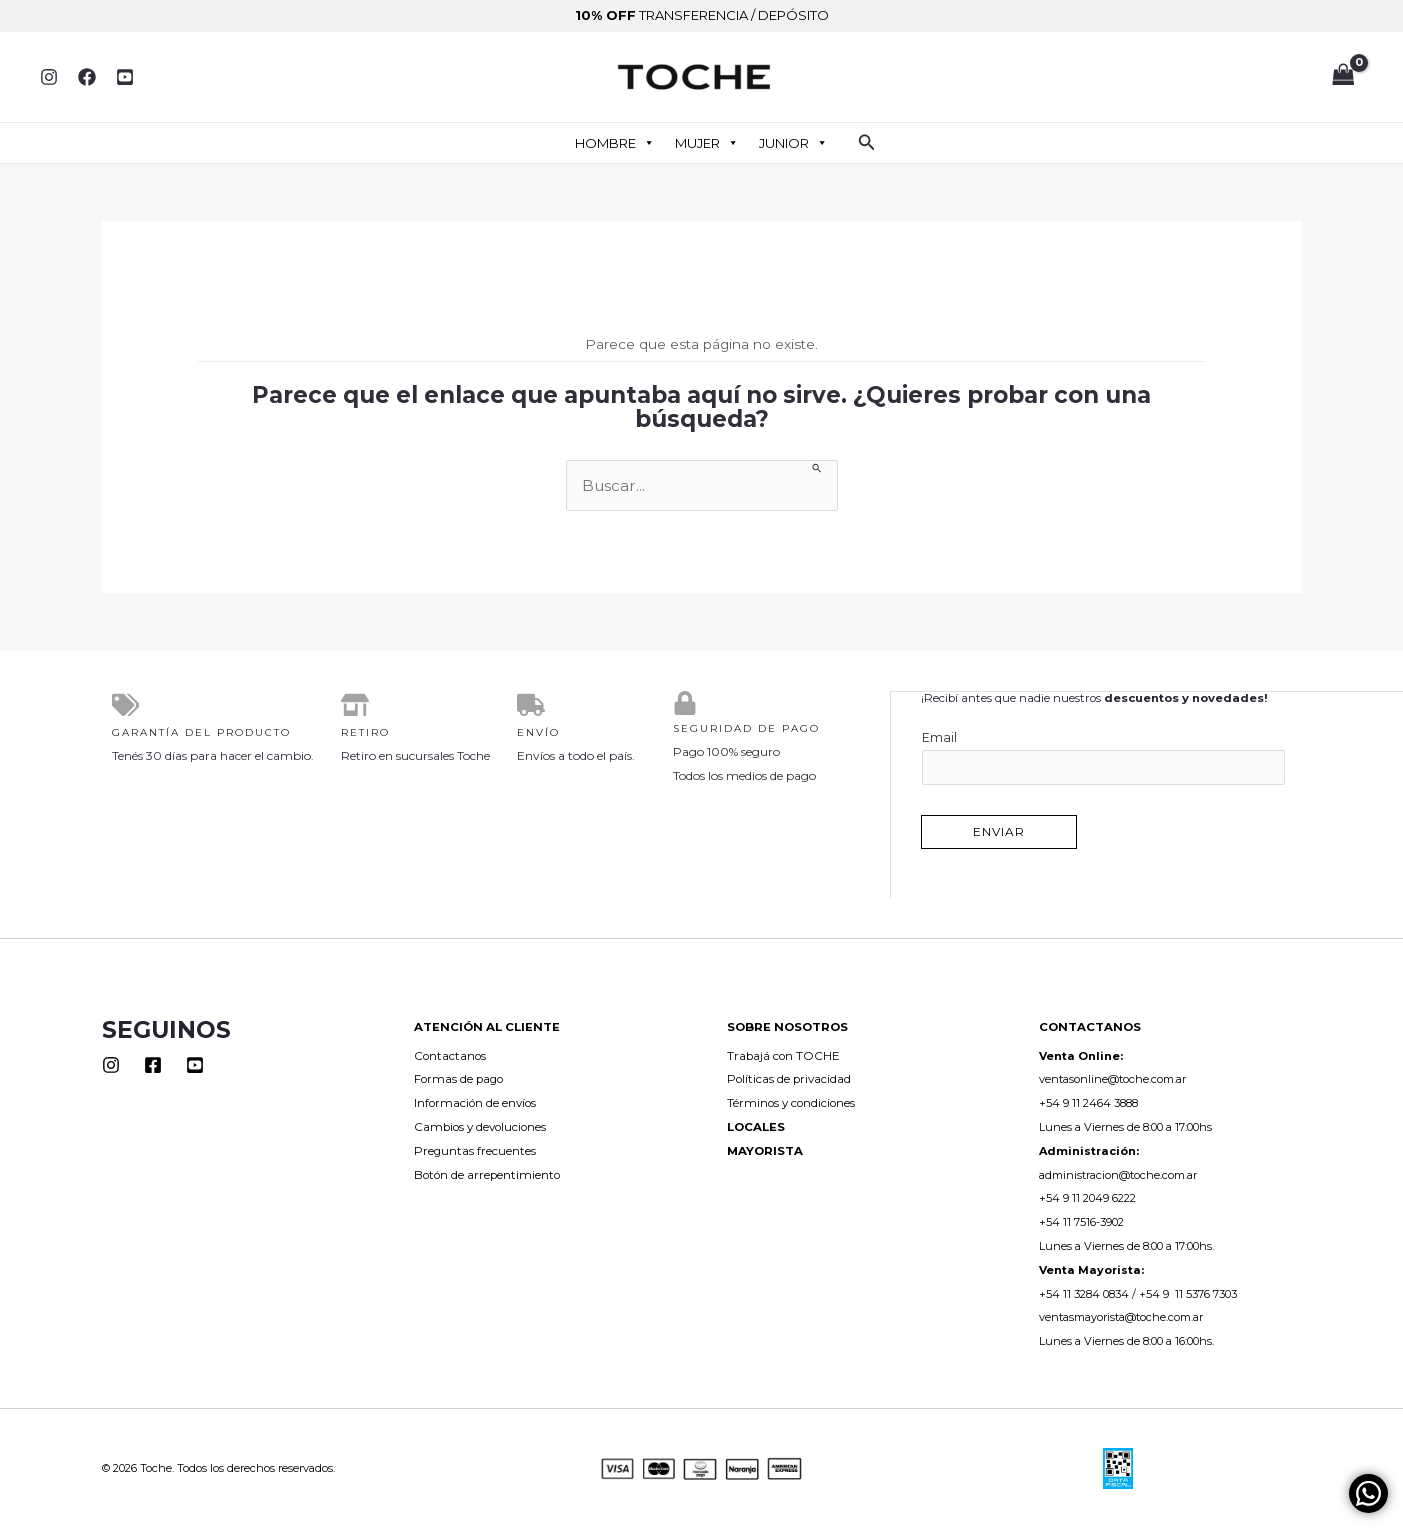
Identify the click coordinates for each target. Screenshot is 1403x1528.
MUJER (707, 143)
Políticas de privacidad (789, 1078)
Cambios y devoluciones (480, 1126)
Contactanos (450, 1055)
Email (1104, 756)
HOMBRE (615, 143)
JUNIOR (793, 143)
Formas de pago (458, 1078)
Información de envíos (475, 1102)
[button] (867, 143)
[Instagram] (49, 77)
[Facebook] (87, 77)
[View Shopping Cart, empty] (1343, 77)
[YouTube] (125, 77)
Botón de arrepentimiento (487, 1174)
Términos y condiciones (791, 1102)
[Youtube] (195, 1064)
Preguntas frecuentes (475, 1150)
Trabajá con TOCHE (783, 1055)
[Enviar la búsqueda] (817, 467)
